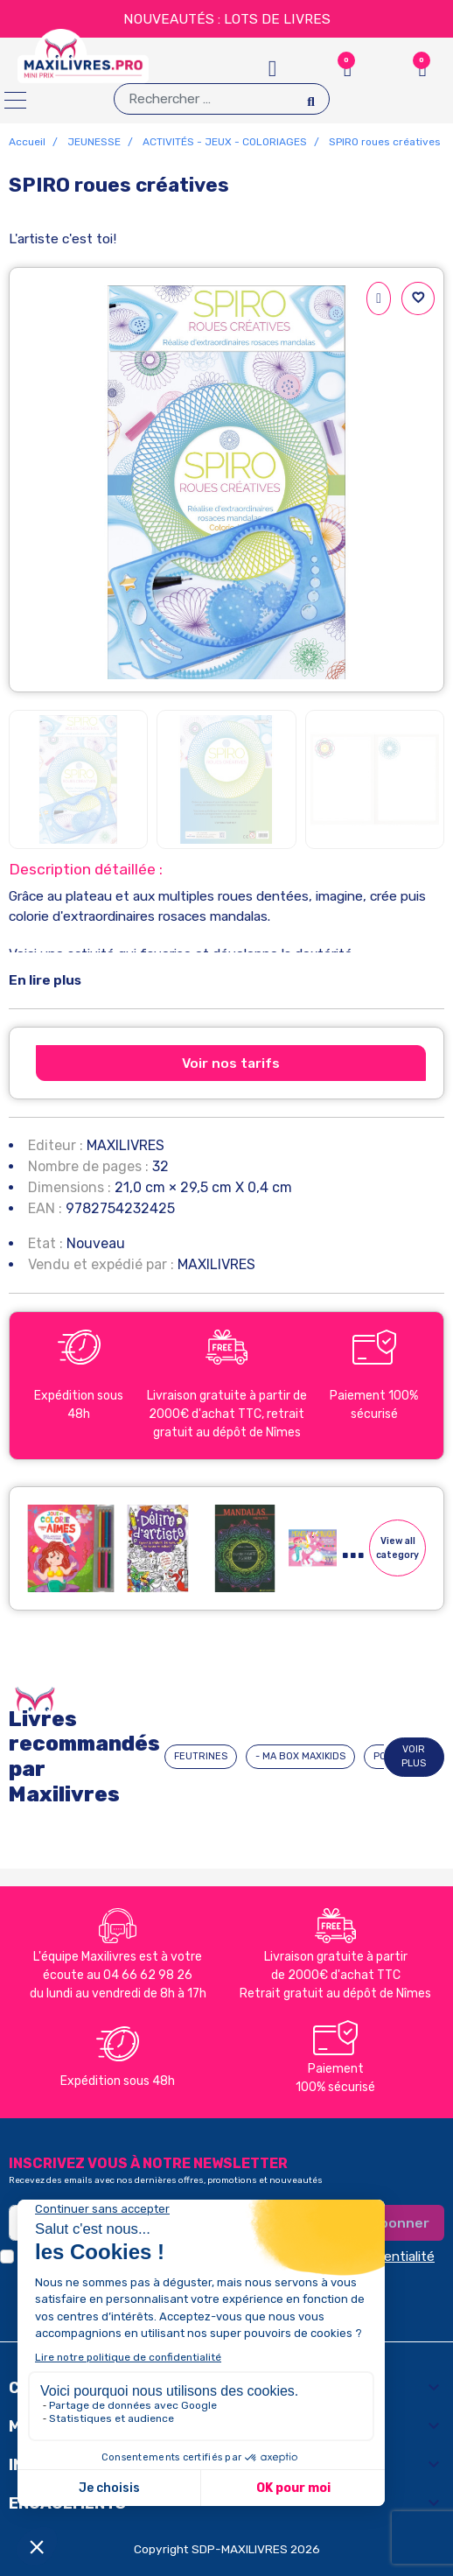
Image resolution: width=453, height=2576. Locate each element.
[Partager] (378, 297)
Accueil (27, 142)
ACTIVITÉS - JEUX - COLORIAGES (225, 142)
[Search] (311, 98)
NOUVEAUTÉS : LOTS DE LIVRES (227, 19)
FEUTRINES (200, 1756)
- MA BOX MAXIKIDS (300, 1756)
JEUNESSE (94, 142)
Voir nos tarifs (231, 1063)
